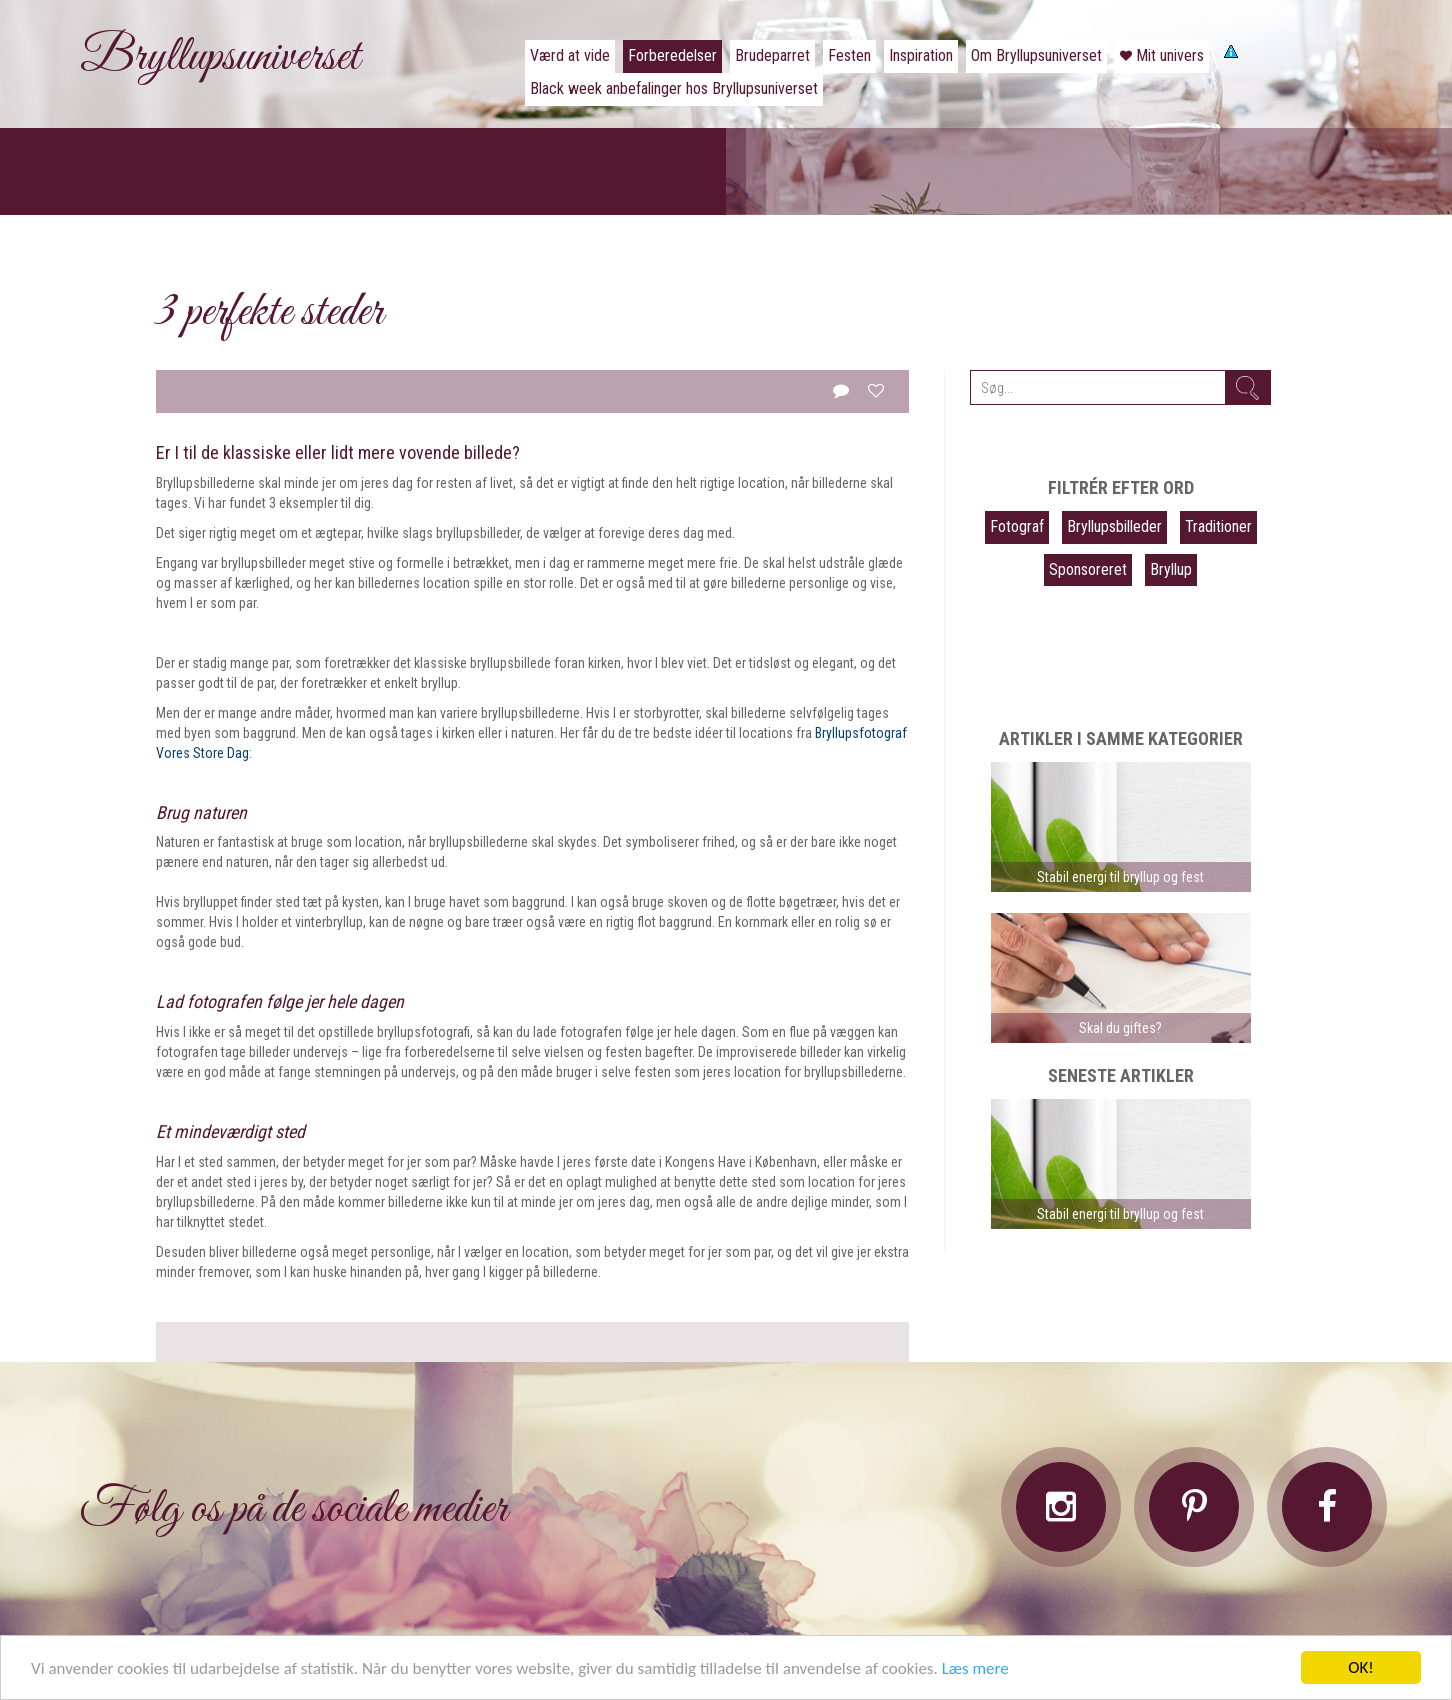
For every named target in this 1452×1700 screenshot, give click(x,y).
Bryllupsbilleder (1114, 526)
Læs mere (975, 1668)
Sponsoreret (1088, 569)
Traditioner (1218, 526)
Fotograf (1017, 526)
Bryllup (1171, 569)
